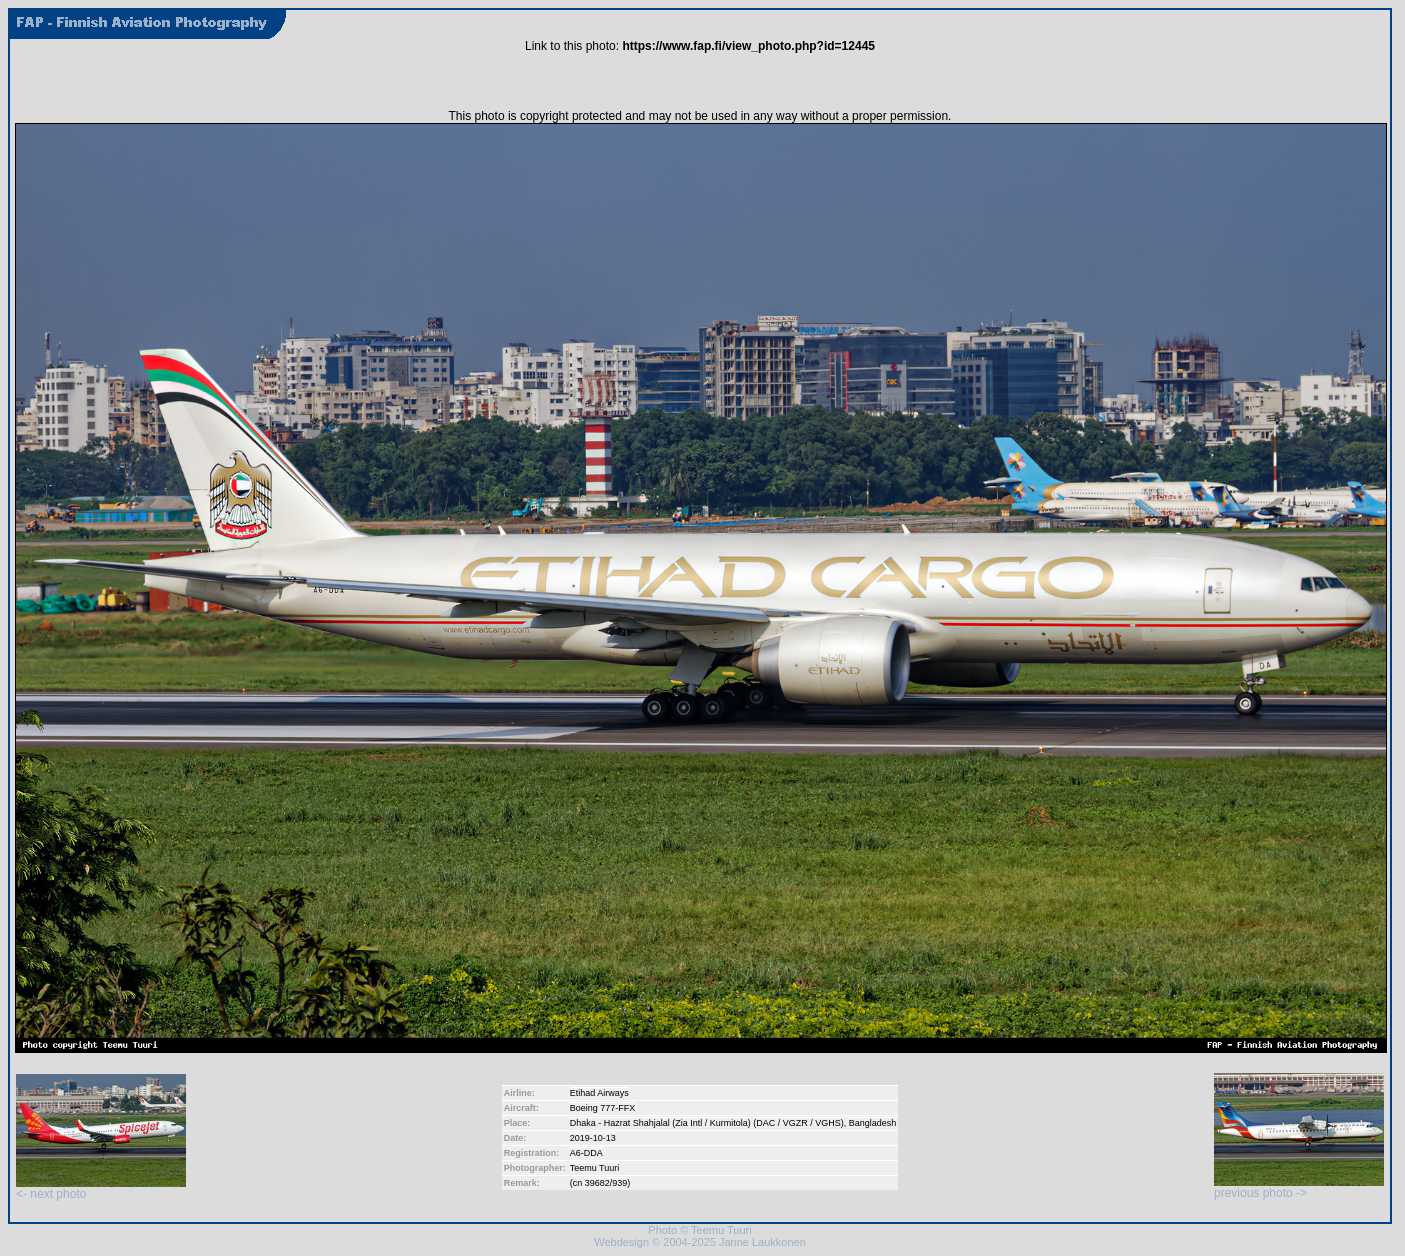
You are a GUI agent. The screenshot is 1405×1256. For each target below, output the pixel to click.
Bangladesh (873, 1123)
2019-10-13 (593, 1138)
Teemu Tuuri (595, 1168)
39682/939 (606, 1183)
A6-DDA (586, 1153)
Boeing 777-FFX (603, 1108)
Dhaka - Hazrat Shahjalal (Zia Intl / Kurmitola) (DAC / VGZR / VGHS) (707, 1123)
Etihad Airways (599, 1093)
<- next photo (101, 1188)
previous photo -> (1299, 1187)
